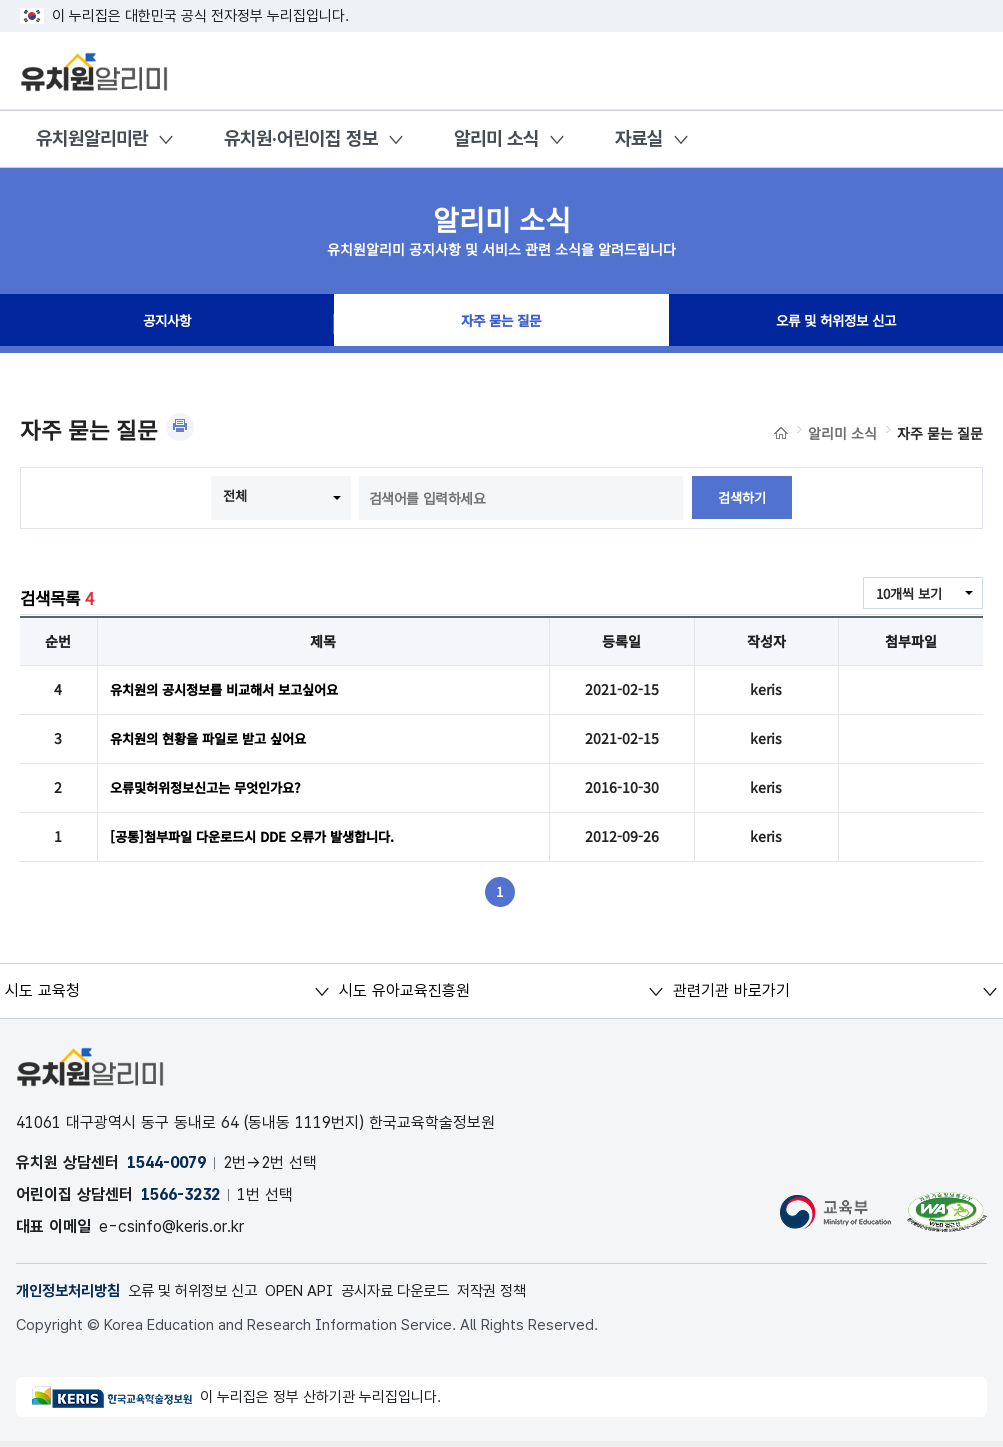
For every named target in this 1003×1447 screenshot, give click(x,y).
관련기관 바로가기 (731, 994)
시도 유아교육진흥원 (403, 994)
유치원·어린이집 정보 (301, 138)
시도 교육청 (42, 994)
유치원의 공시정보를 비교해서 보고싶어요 (233, 690)
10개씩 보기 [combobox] (906, 594)
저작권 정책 (530, 1295)
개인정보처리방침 (72, 1295)
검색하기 (742, 498)
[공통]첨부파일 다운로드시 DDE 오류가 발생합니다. (262, 840)
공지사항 (167, 324)
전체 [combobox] (234, 496)
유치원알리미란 (92, 138)
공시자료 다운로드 (426, 1295)
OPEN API (322, 1295)
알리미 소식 (496, 138)
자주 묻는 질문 (501, 324)
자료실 (639, 138)
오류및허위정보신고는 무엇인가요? (213, 790)
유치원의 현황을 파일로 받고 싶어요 (215, 740)
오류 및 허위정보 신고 (836, 324)
